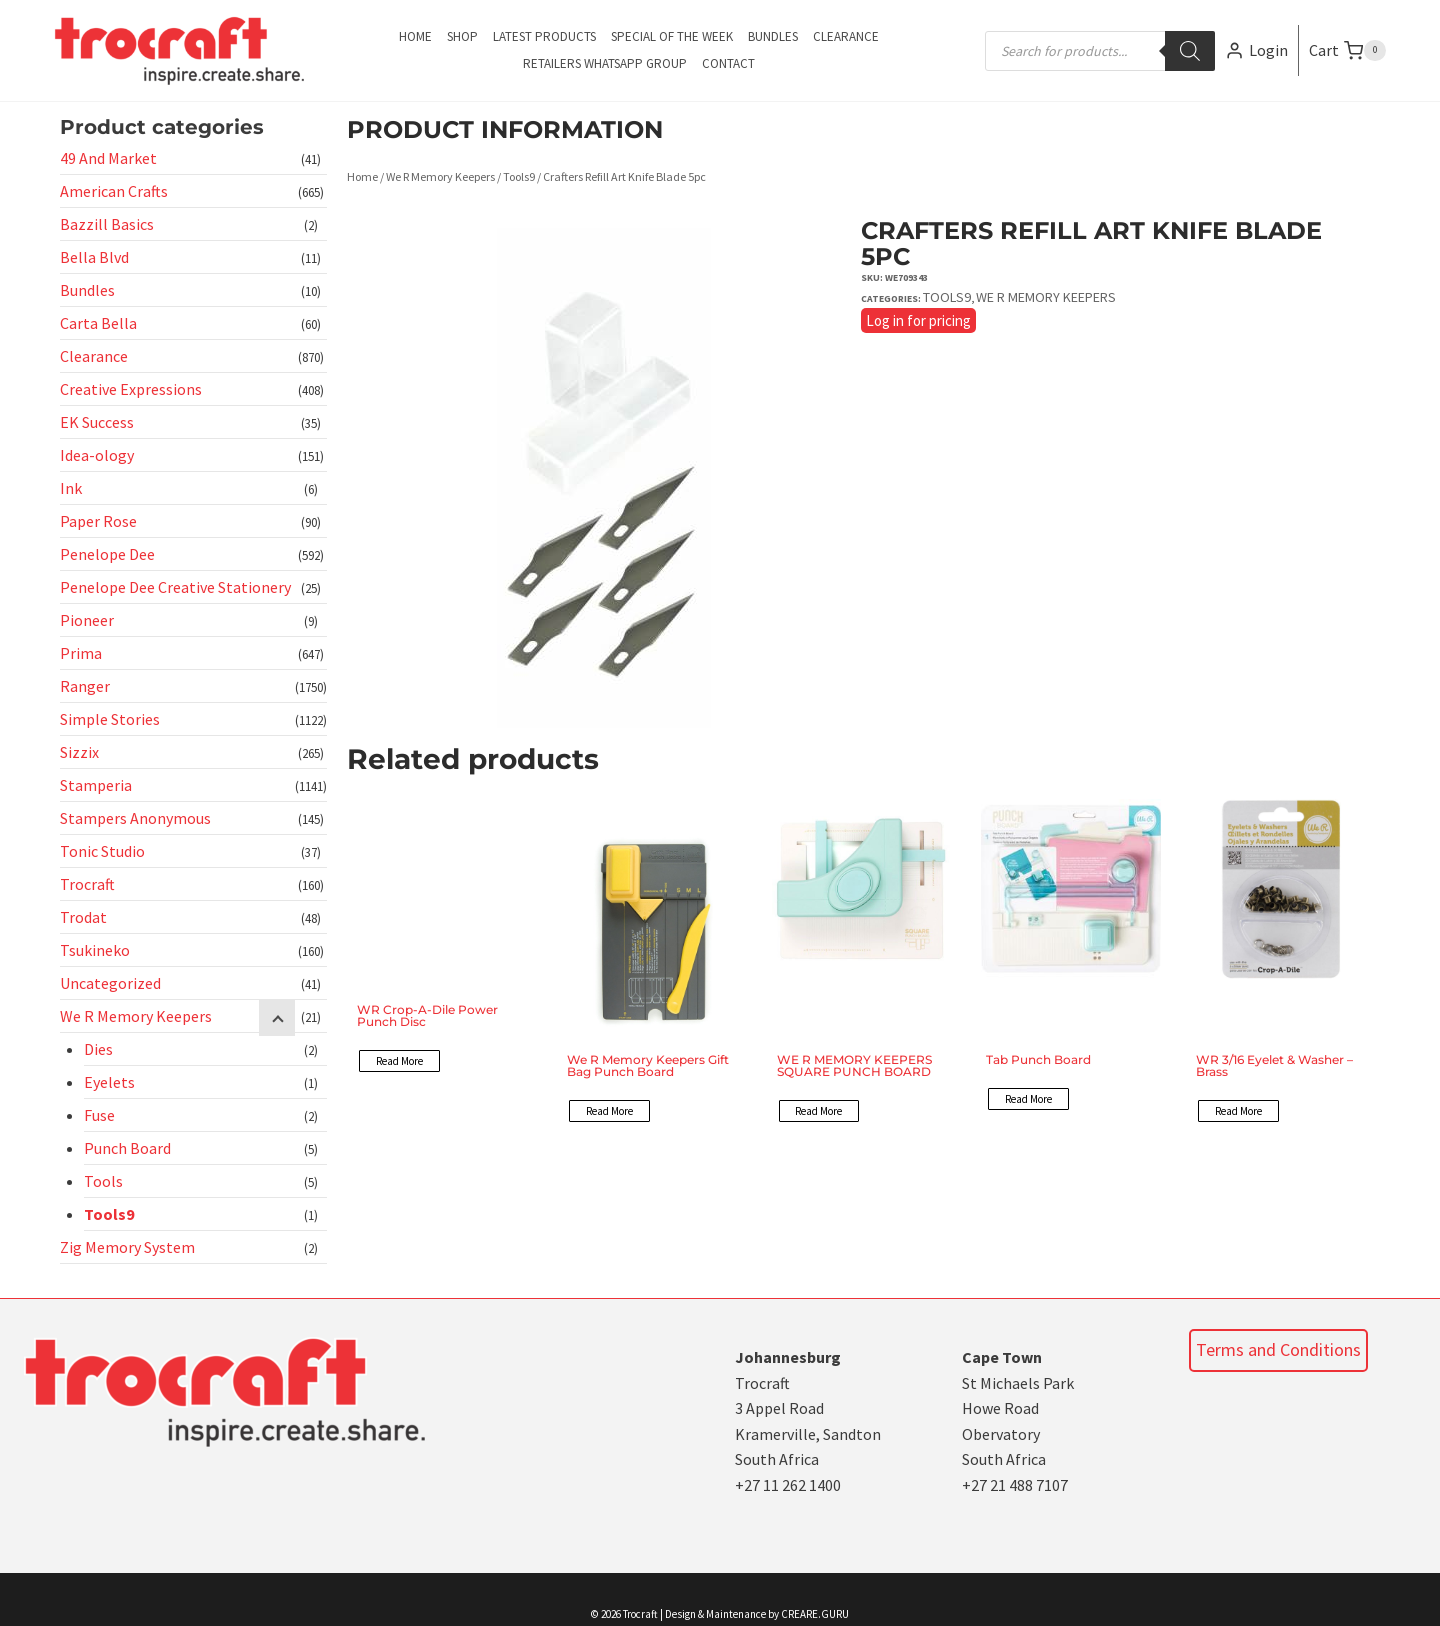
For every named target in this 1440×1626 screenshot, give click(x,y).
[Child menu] (277, 1018)
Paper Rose (98, 521)
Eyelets (109, 1082)
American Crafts (114, 191)
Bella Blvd (94, 257)
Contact (728, 63)
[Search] (1190, 51)
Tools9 (109, 1214)
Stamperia (96, 785)
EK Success (97, 422)
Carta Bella (98, 323)
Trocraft (87, 884)
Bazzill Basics (107, 224)
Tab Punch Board (1038, 1059)
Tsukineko (95, 950)
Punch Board (127, 1148)
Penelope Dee (107, 554)
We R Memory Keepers (136, 1016)
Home (415, 36)
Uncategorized (110, 983)
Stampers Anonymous (135, 818)
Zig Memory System (127, 1247)
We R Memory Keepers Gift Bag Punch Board (648, 1065)
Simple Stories (110, 719)
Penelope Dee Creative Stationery (175, 587)
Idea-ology (97, 455)
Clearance (846, 36)
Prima (81, 653)
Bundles (773, 36)
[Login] (1256, 50)
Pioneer (87, 620)
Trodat (83, 917)
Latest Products (544, 36)
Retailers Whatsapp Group (605, 63)
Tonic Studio (102, 851)
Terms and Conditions (1278, 1349)
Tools (103, 1181)
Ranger (85, 686)
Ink (71, 488)
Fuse (99, 1115)
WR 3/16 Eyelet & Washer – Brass (1274, 1065)
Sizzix (79, 752)
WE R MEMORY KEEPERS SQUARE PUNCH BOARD (854, 1065)
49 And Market (108, 158)
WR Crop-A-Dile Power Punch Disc (427, 1015)
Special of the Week (672, 36)
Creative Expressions (131, 389)
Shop (462, 36)
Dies (98, 1049)
